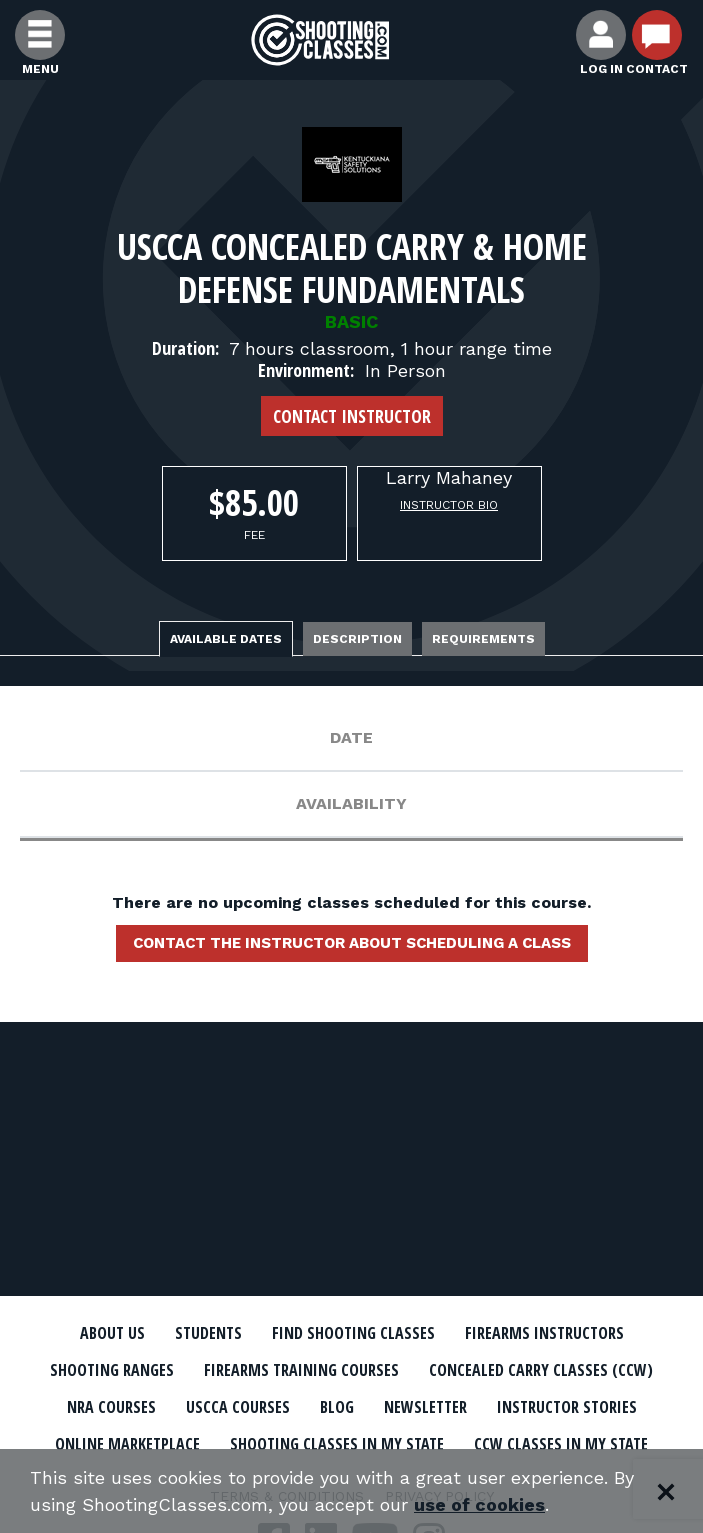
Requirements (483, 639)
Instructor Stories (567, 1407)
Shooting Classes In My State (337, 1444)
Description (357, 639)
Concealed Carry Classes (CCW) (541, 1370)
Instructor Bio (449, 505)
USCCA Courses (238, 1407)
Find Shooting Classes (353, 1333)
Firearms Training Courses (301, 1370)
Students (208, 1333)
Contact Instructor (352, 416)
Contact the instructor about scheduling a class (352, 943)
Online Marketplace (127, 1444)
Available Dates (226, 639)
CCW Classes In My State (561, 1444)
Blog (337, 1407)
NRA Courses (111, 1407)
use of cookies (479, 1504)
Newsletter (425, 1407)
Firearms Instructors (544, 1333)
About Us (112, 1333)
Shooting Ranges (112, 1370)
